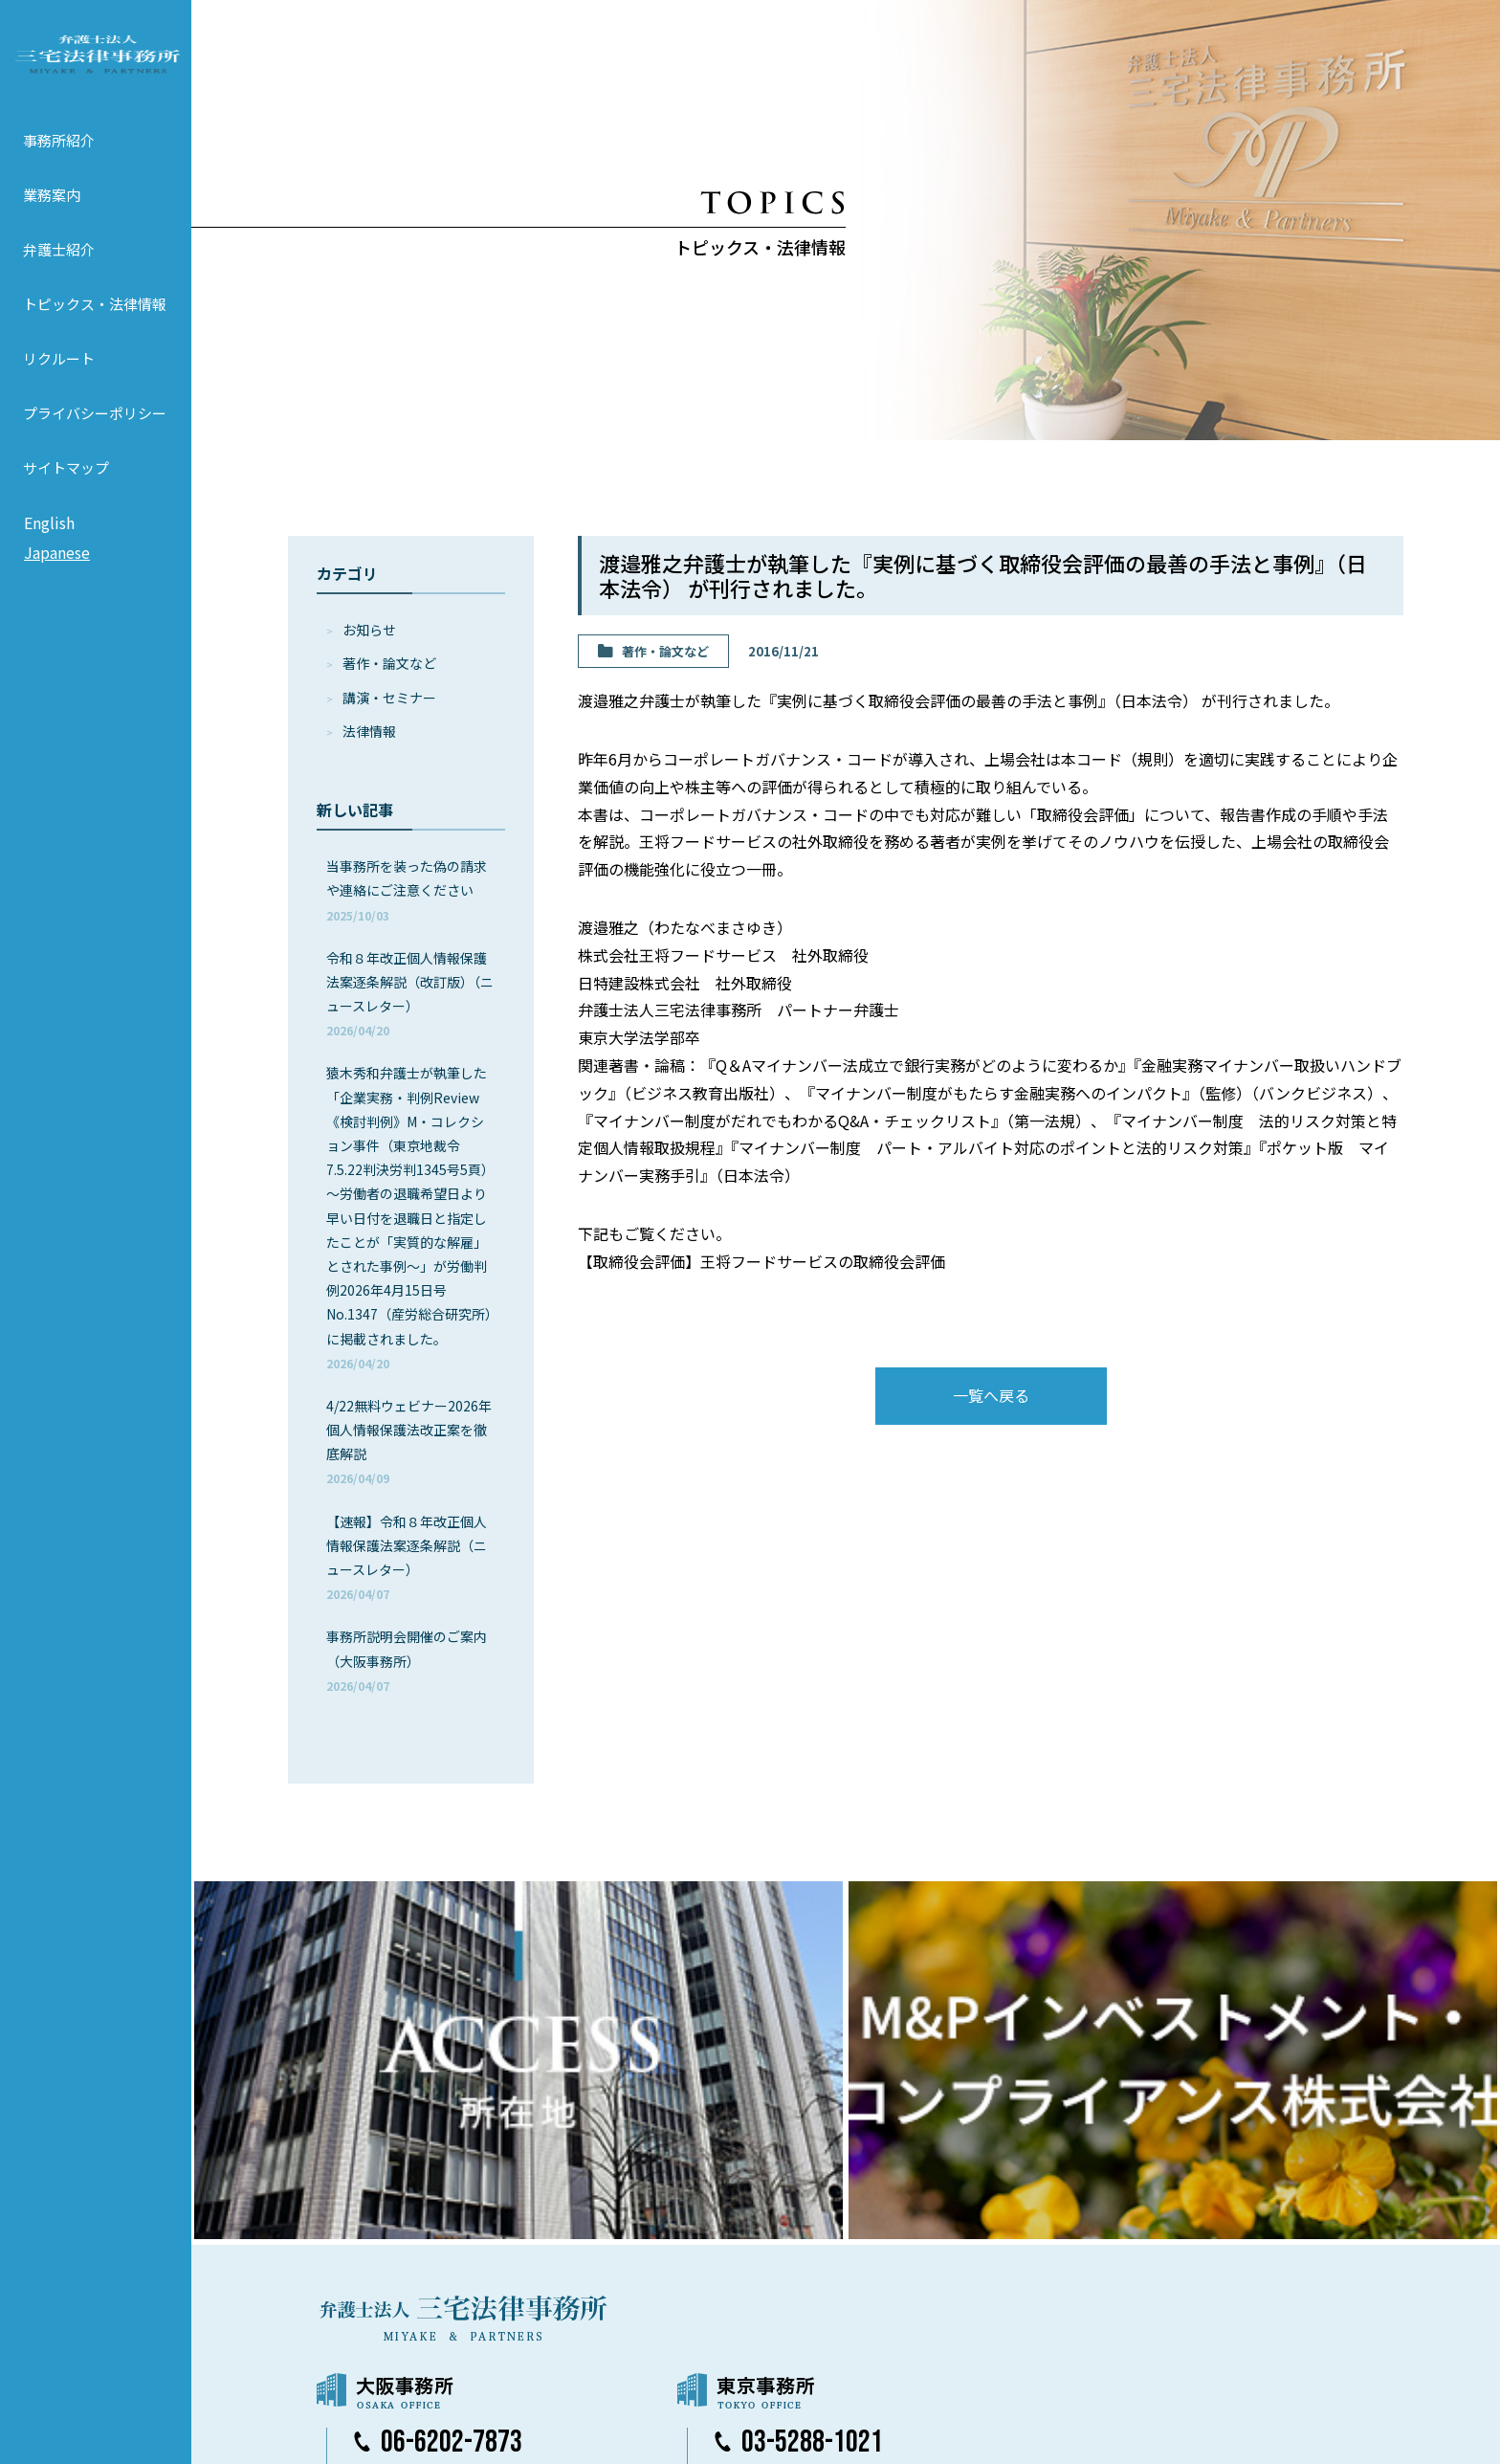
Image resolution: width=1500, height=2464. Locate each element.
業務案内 (51, 222)
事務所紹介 (59, 168)
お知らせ (369, 629)
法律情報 (369, 731)
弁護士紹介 (59, 277)
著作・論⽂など (389, 663)
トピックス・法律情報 (94, 332)
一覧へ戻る (991, 1395)
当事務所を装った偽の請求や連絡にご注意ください (406, 889)
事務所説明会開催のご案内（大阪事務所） (406, 1660)
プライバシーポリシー (94, 441)
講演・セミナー (389, 697)
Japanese (57, 580)
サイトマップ (66, 495)
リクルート (59, 386)
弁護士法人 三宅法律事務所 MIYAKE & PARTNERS (95, 67)
